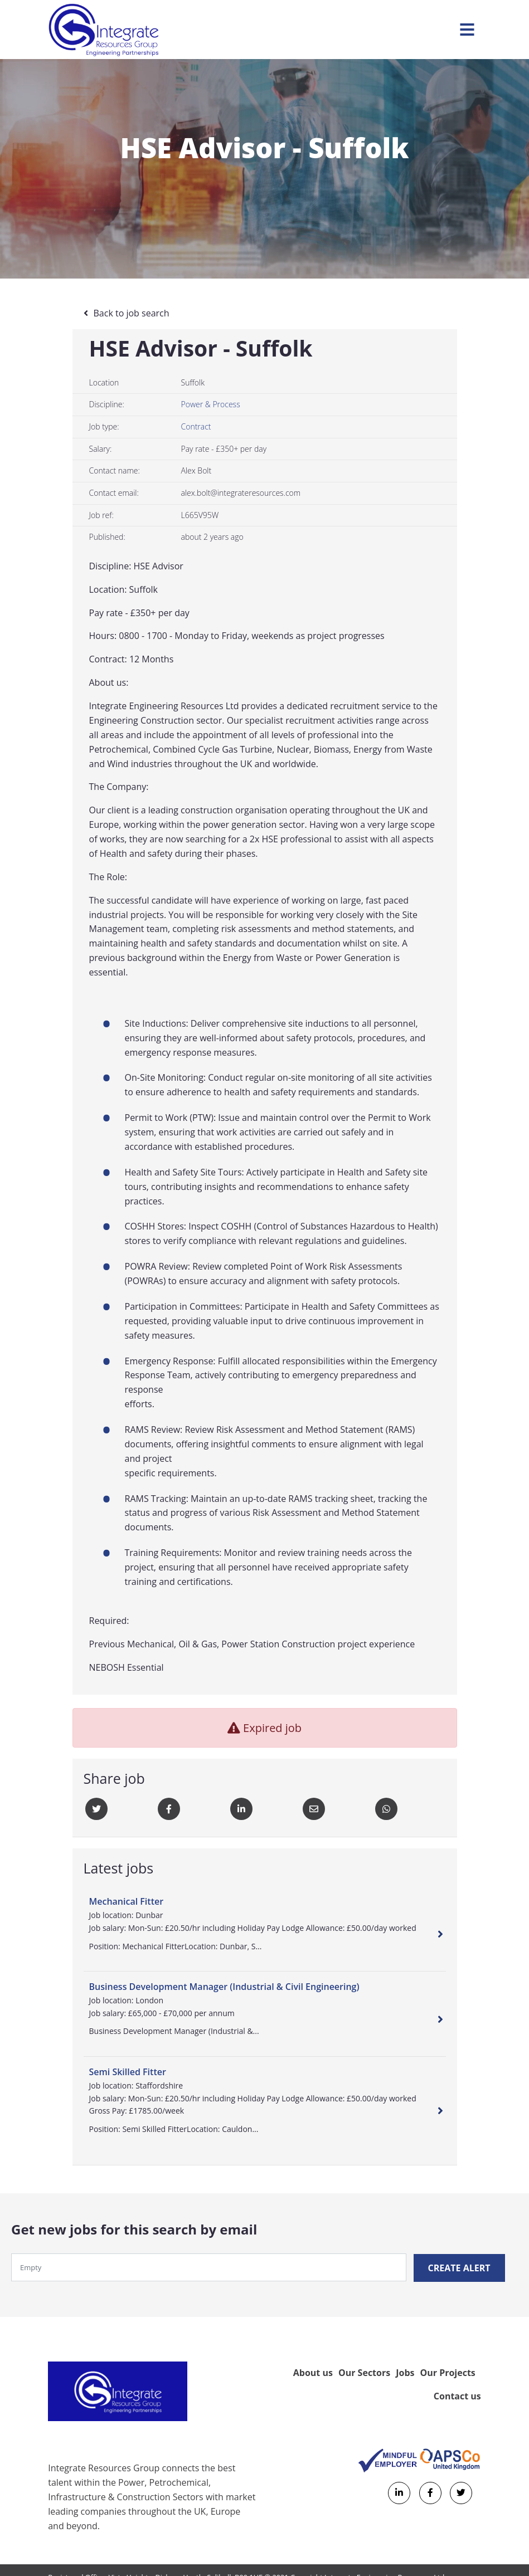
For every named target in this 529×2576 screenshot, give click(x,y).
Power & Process (210, 404)
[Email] (314, 1809)
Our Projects (447, 2371)
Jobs (405, 2371)
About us (313, 2371)
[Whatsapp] (386, 1809)
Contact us (457, 2395)
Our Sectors (364, 2371)
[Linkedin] (241, 1809)
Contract (196, 426)
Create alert (460, 2267)
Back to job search (131, 313)
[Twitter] (96, 1809)
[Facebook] (169, 1809)
